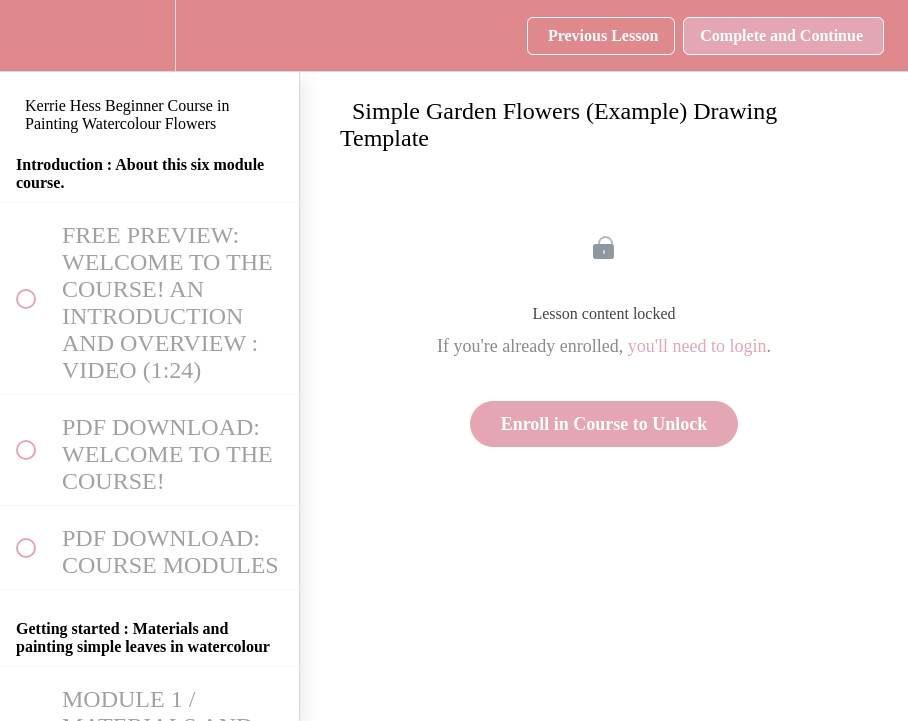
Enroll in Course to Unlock (604, 424)
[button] (25, 35)
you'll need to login (697, 346)
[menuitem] (150, 35)
